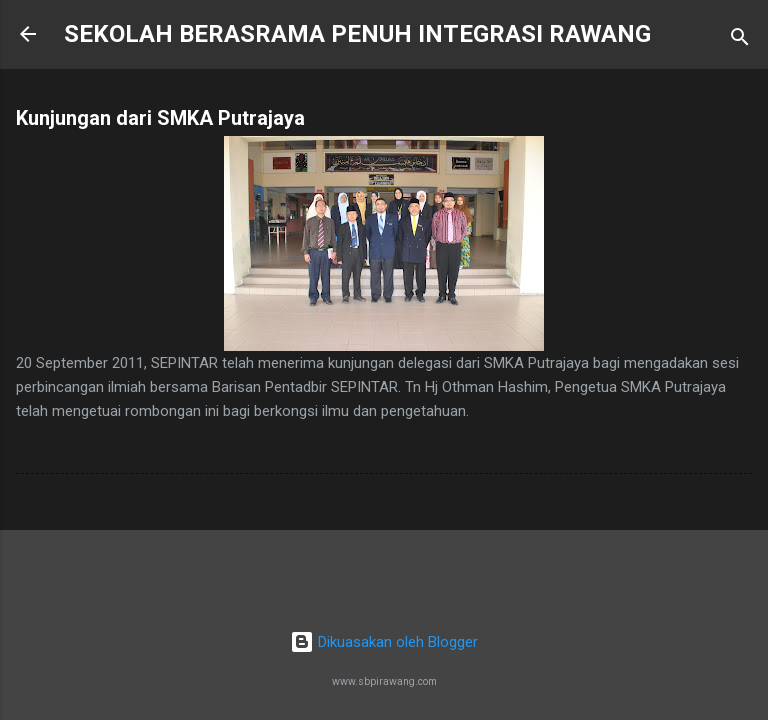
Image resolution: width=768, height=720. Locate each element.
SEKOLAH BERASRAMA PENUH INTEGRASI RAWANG (357, 34)
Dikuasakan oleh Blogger (384, 642)
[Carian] (740, 40)
